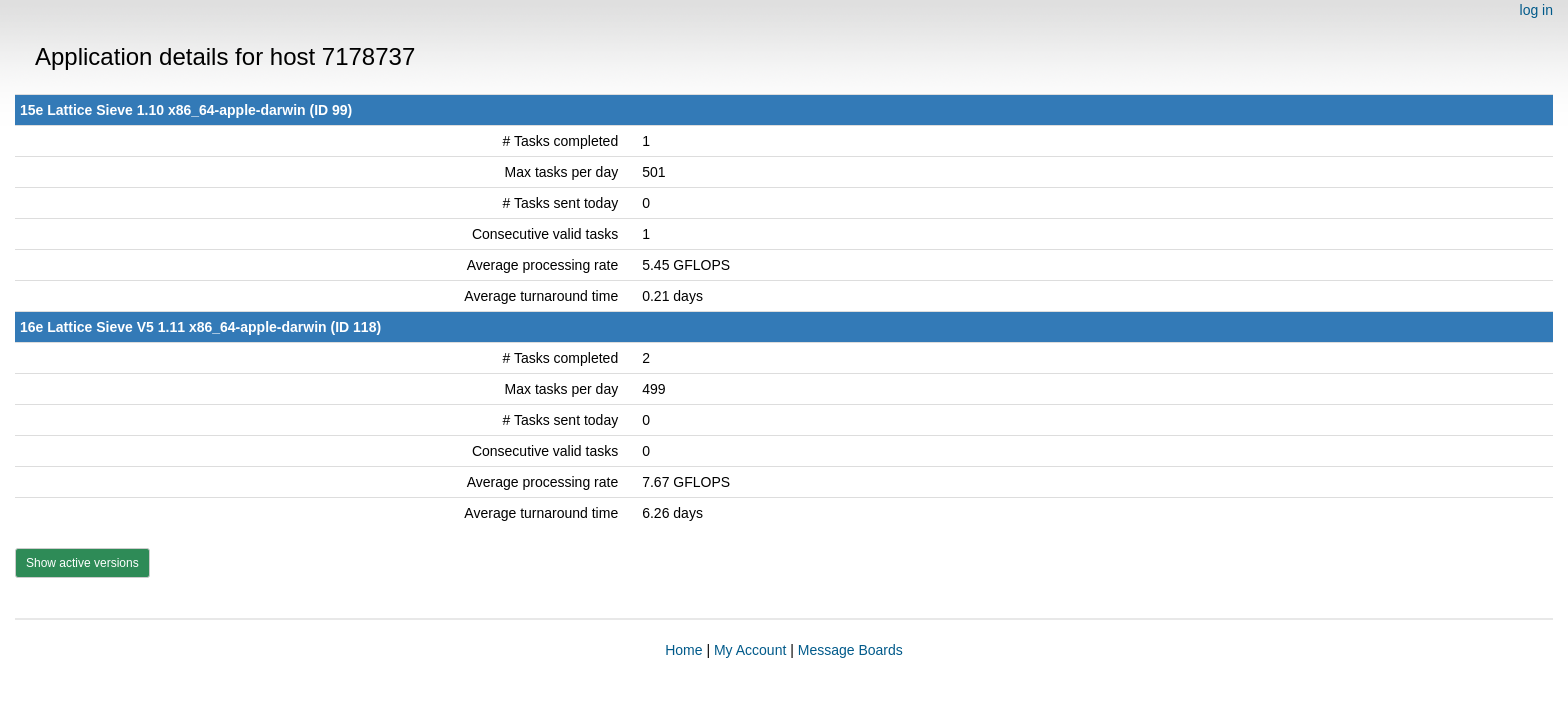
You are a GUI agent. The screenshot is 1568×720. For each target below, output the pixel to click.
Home (683, 650)
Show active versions (82, 563)
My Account (750, 650)
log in (1536, 10)
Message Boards (850, 650)
